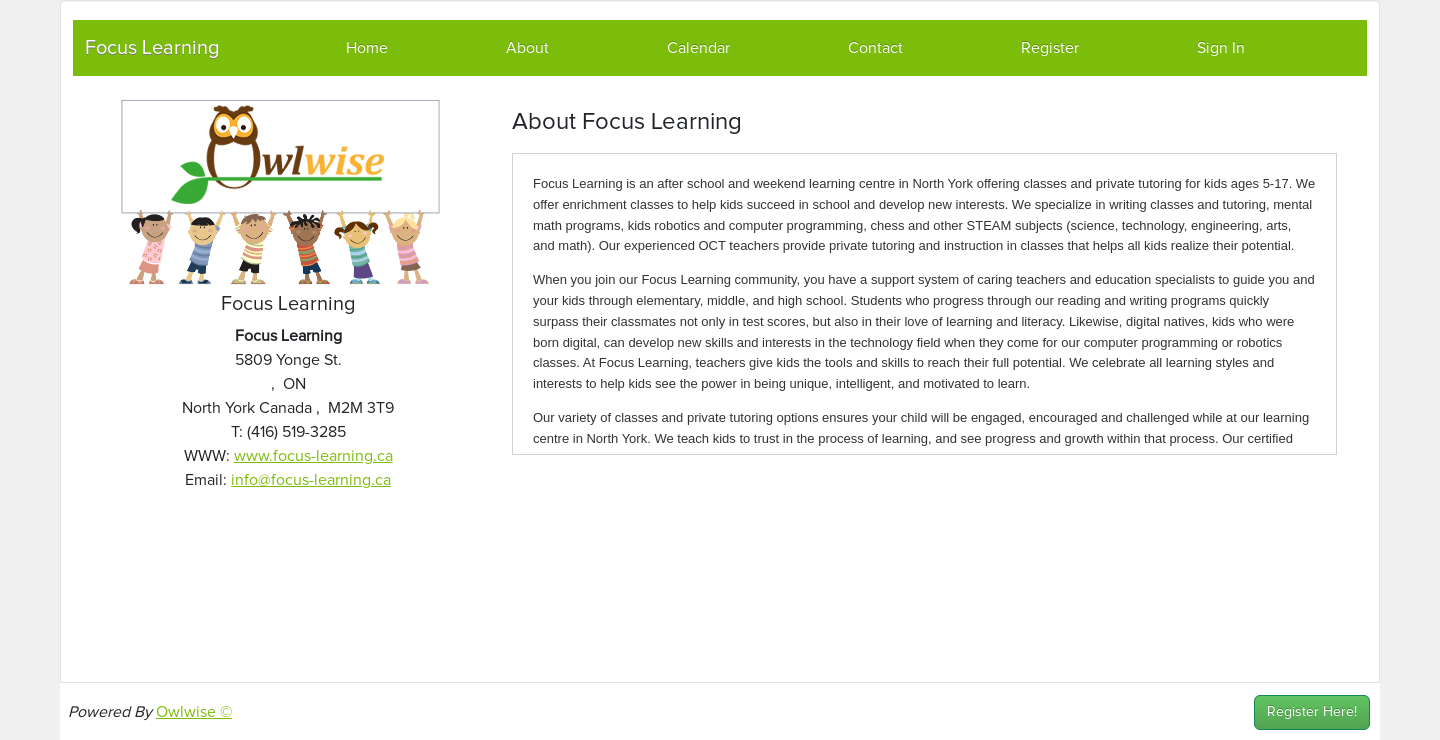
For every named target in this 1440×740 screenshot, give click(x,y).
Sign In (1221, 48)
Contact (875, 48)
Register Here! (1312, 712)
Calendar (698, 48)
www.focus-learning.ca (313, 456)
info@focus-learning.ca (311, 480)
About (527, 48)
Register (1050, 48)
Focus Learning (152, 48)
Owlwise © (194, 712)
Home (367, 48)
